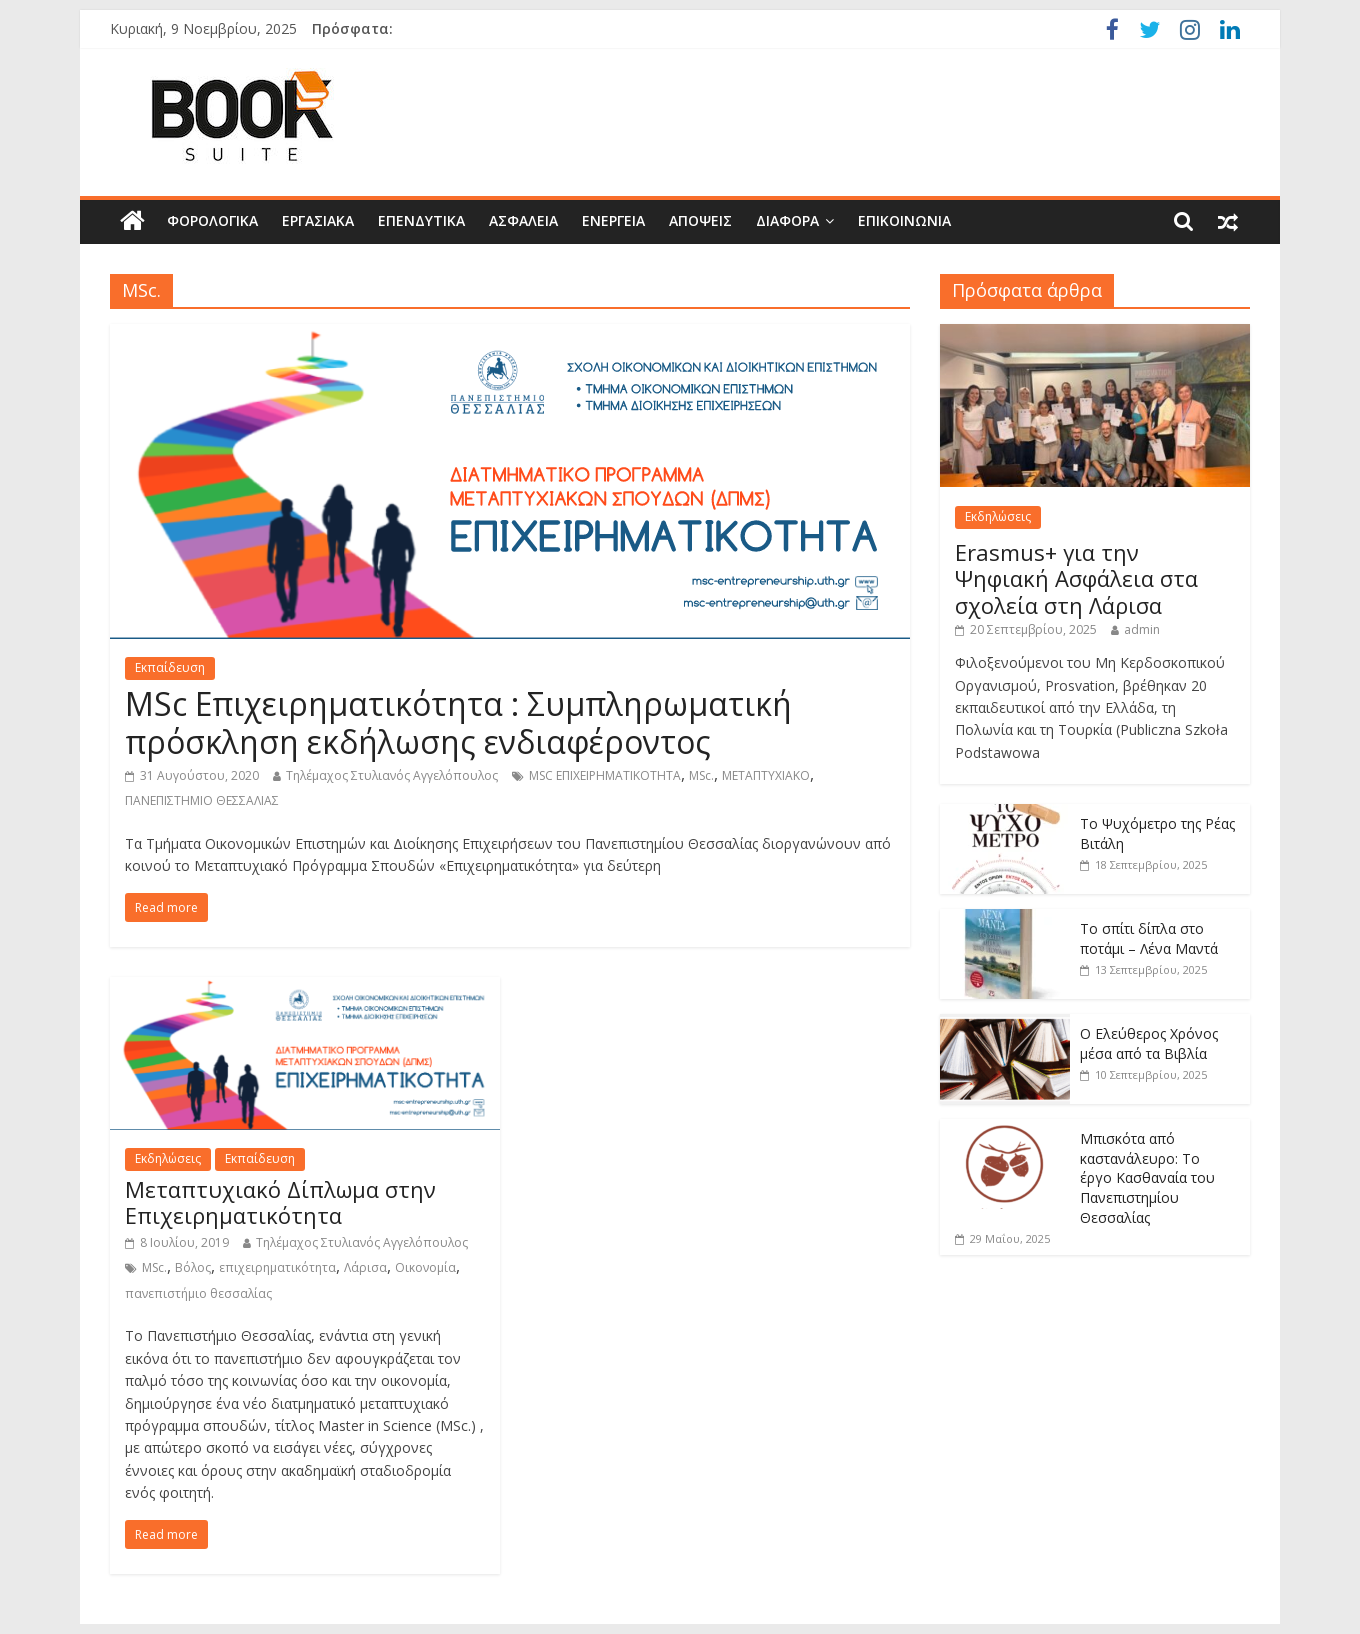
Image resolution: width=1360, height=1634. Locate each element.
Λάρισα (365, 1267)
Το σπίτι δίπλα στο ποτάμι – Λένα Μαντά (1149, 938)
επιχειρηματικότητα (277, 1267)
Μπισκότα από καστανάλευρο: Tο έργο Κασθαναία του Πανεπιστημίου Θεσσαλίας (1147, 1177)
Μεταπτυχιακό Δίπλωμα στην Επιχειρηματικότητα (280, 1202)
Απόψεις (700, 220)
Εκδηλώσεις (168, 1158)
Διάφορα (787, 220)
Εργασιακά (318, 220)
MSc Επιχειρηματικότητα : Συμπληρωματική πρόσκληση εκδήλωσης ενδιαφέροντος (458, 722)
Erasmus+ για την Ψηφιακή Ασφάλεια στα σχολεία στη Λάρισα (1076, 578)
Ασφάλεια (523, 220)
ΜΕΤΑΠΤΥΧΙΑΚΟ (766, 775)
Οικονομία (425, 1267)
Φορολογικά (212, 220)
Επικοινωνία (904, 220)
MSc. (701, 775)
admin (1142, 629)
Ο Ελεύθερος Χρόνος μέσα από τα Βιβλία (1149, 1043)
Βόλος (193, 1267)
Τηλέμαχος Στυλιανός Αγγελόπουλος (392, 775)
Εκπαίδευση (170, 667)
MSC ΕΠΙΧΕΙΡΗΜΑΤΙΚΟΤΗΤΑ (605, 775)
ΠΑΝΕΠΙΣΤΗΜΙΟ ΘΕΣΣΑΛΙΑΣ (202, 800)
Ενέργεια (613, 220)
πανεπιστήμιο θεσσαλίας (198, 1293)
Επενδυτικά (421, 220)
